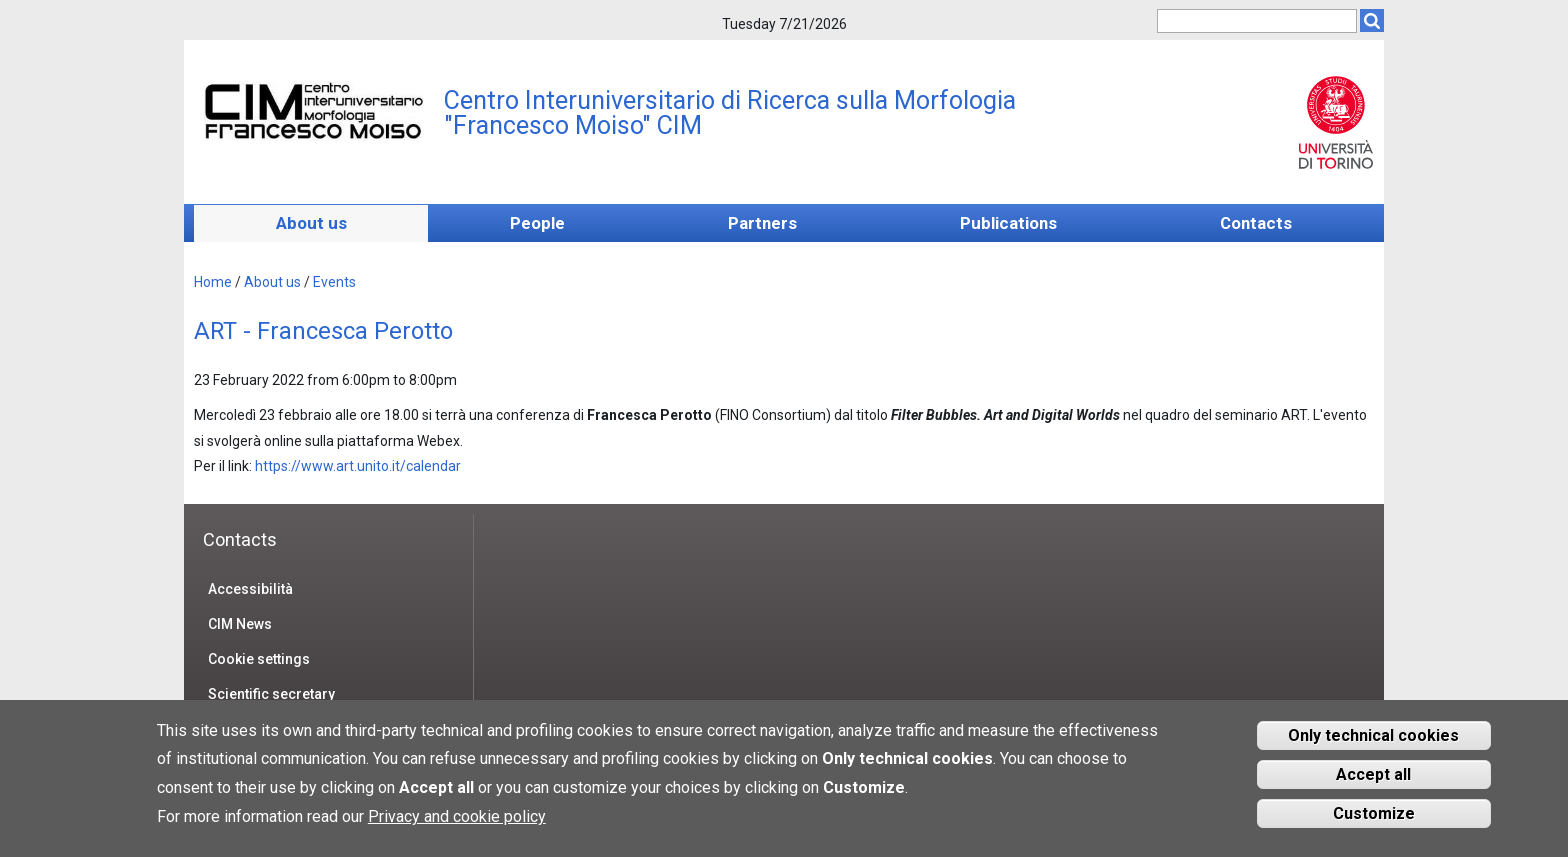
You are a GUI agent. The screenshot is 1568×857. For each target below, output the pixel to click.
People (537, 223)
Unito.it (1335, 122)
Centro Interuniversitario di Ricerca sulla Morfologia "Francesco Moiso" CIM (730, 113)
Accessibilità (250, 589)
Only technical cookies (1373, 744)
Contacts (1256, 223)
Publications (1008, 223)
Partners (762, 223)
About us (311, 223)
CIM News (240, 624)
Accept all (1373, 783)
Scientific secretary (271, 694)
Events (334, 282)
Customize (1374, 822)
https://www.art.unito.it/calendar (359, 466)
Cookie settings (259, 659)
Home (213, 282)
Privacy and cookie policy (457, 825)
